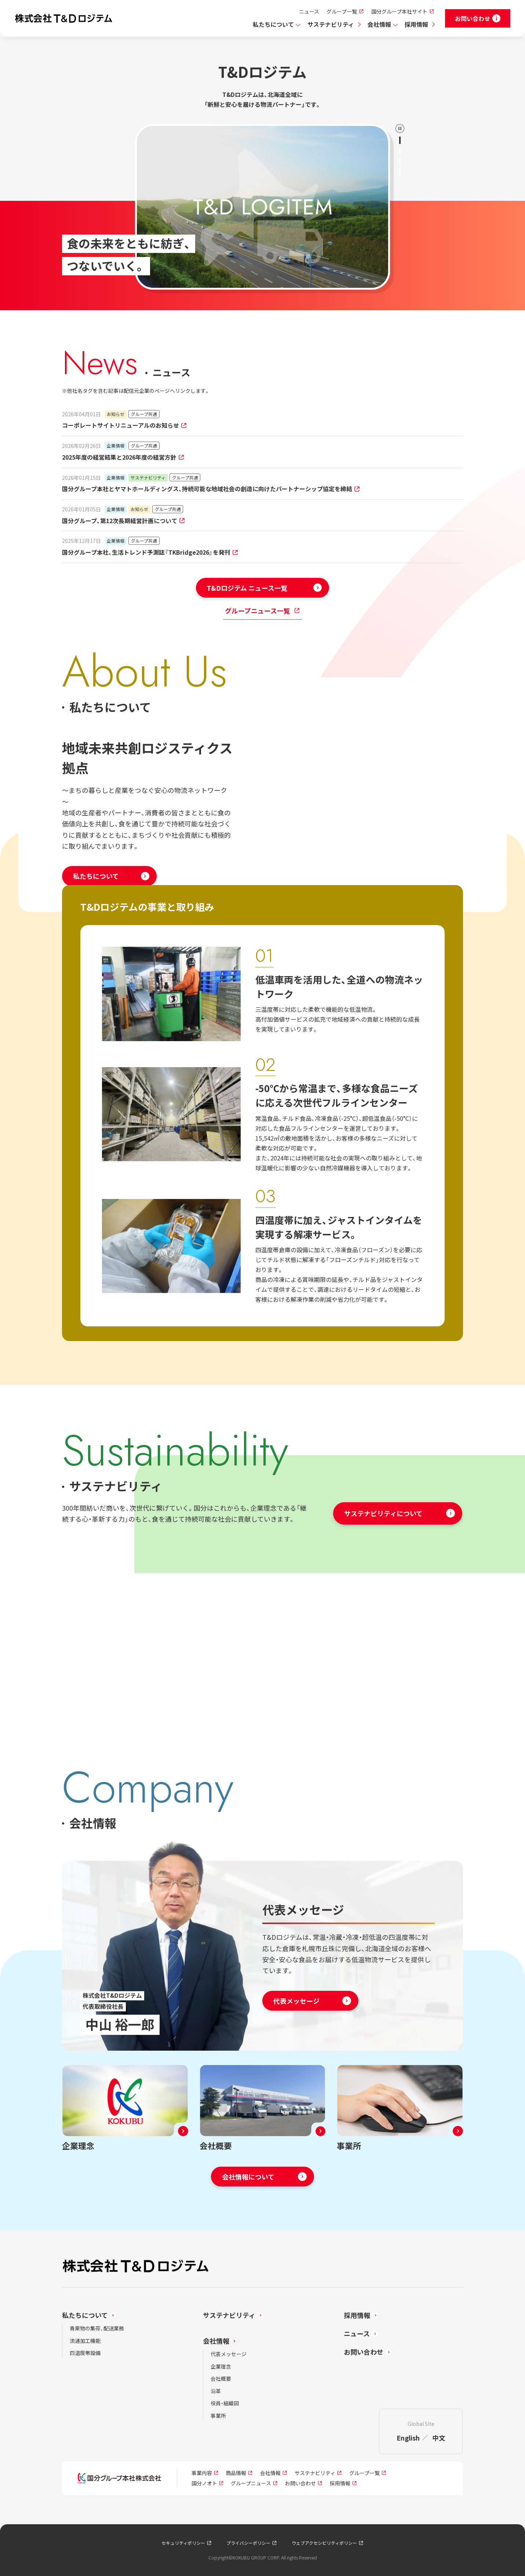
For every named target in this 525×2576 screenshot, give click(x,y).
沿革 (216, 2391)
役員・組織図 (225, 2403)
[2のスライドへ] (400, 151)
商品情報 (236, 2473)
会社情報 (379, 24)
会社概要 (221, 2378)
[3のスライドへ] (400, 162)
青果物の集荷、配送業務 (97, 2328)
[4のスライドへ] (400, 173)
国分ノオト (204, 2483)
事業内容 (202, 2473)
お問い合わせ (363, 2351)
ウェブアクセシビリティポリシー (324, 2543)
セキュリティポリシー (183, 2543)
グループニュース (251, 2483)
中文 (438, 2437)
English (408, 2437)
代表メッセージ (229, 2354)
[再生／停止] (399, 128)
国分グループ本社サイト (399, 11)
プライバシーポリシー (248, 2543)
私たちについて (273, 24)
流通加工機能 (85, 2340)
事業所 (218, 2415)
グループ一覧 (342, 11)
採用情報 (416, 24)
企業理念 (221, 2366)
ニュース (309, 11)
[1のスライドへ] (400, 140)
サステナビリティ (330, 24)
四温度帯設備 (85, 2352)
